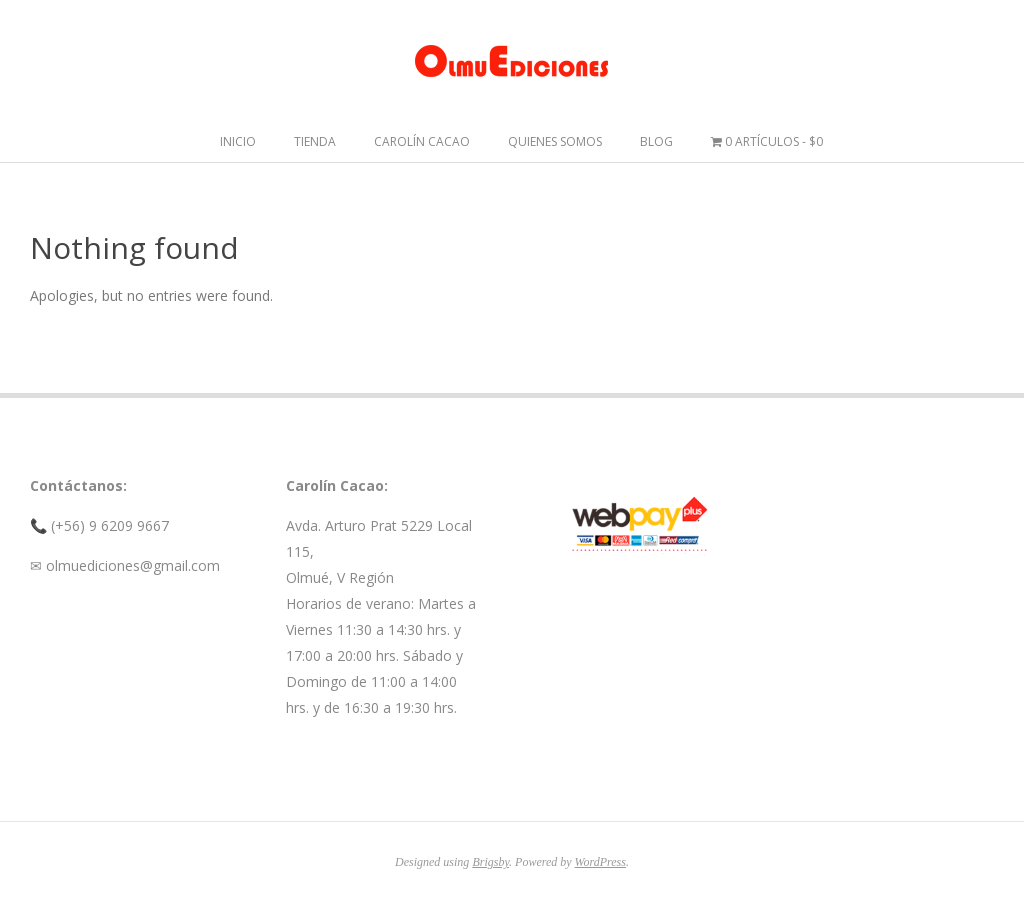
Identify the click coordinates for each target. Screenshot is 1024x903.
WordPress (600, 862)
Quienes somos (555, 141)
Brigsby (490, 862)
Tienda (315, 141)
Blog (656, 141)
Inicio (238, 141)
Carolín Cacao (422, 141)
